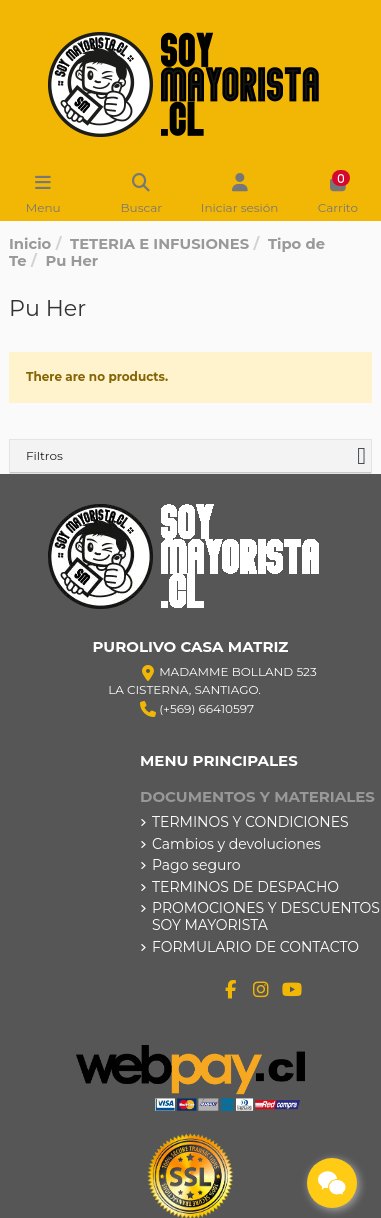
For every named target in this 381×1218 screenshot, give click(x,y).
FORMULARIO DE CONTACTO (255, 947)
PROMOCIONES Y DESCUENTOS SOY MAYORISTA (266, 917)
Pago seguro (196, 865)
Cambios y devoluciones (236, 844)
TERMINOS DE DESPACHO (245, 887)
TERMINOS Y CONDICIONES (250, 822)
